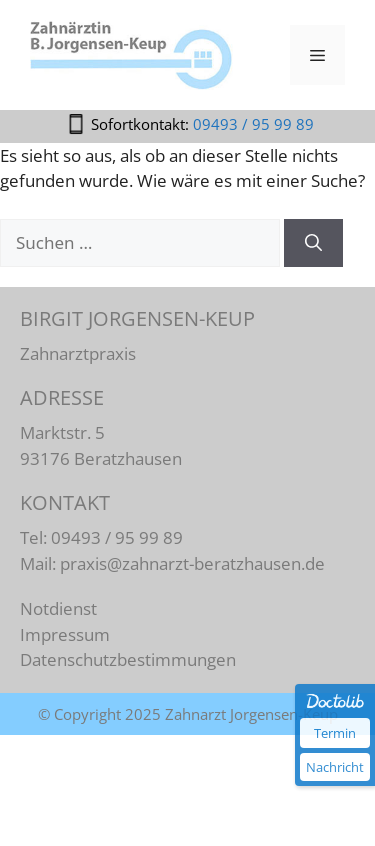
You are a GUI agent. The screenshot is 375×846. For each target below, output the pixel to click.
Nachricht (335, 767)
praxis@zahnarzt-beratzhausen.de (192, 563)
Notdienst (58, 608)
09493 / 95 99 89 (253, 124)
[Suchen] (313, 243)
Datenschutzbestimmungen (128, 659)
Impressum (65, 634)
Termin (335, 733)
